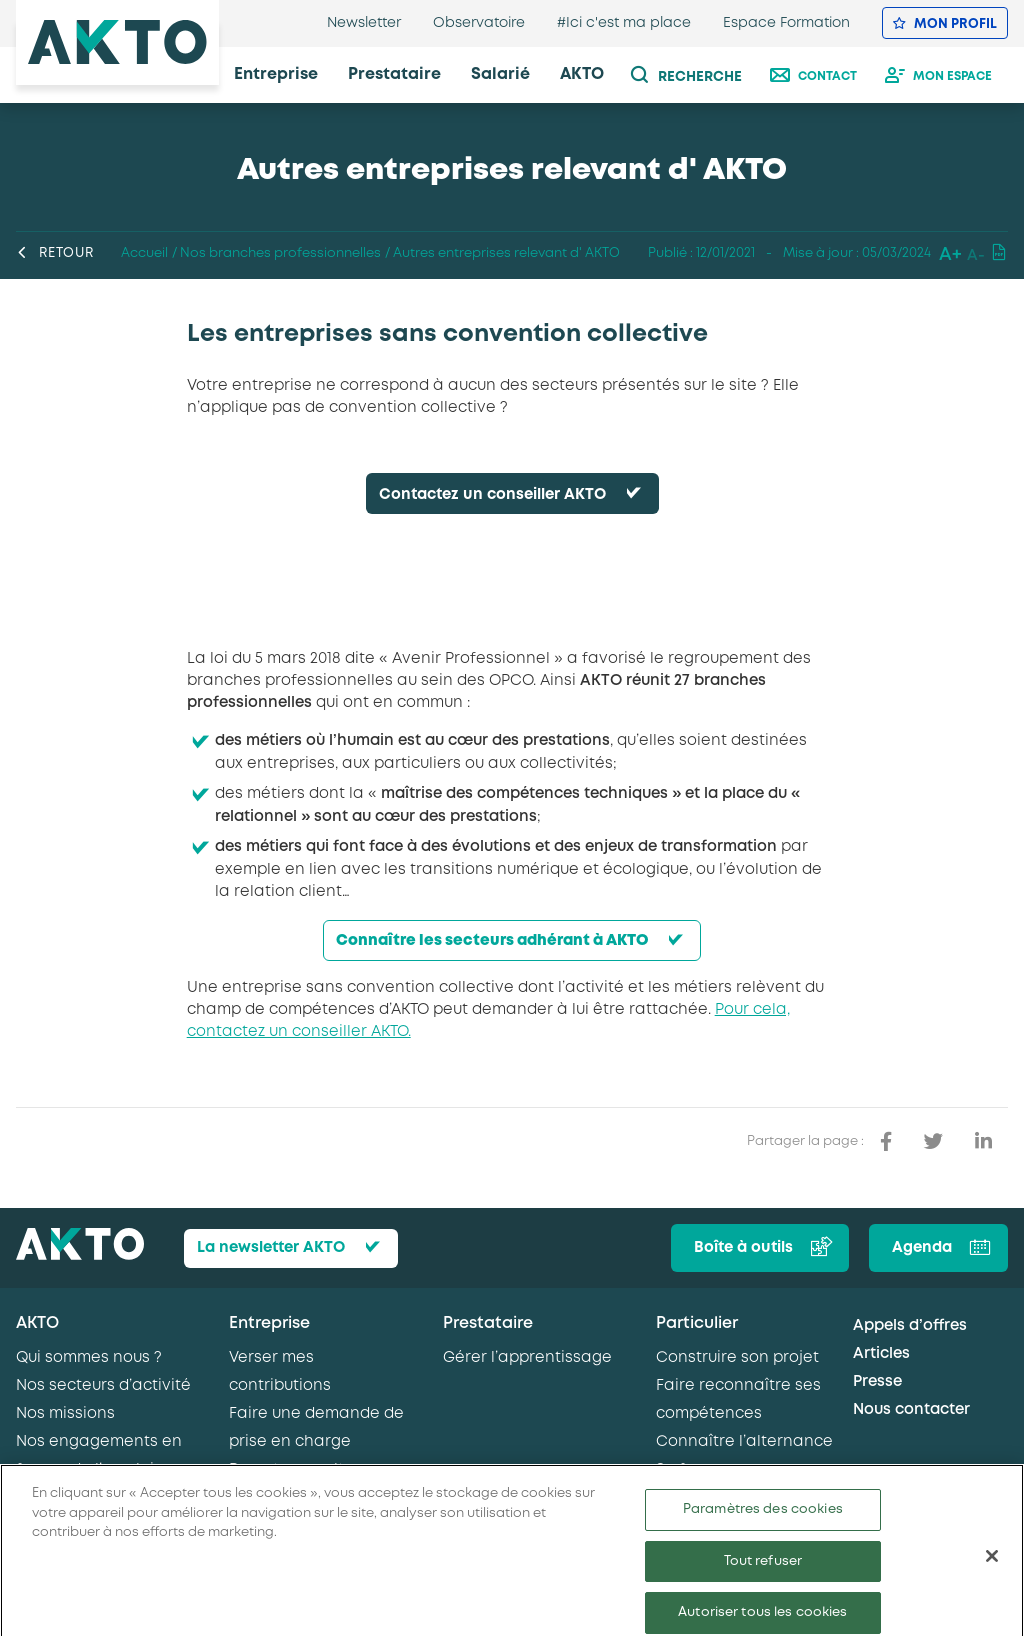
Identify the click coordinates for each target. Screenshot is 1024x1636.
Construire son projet (737, 1358)
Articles (881, 1354)
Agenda (922, 1248)
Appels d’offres (910, 1326)
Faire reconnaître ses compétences (738, 1400)
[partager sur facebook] (886, 1142)
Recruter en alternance (319, 1470)
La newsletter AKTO (271, 1248)
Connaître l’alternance (744, 1442)
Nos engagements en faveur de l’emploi (99, 1456)
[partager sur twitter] (933, 1142)
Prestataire (488, 1323)
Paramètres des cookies (763, 1526)
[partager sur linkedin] (983, 1142)
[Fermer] (992, 1573)
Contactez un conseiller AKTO (492, 495)
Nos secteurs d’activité (103, 1386)
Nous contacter (911, 1410)
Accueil (144, 253)
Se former (693, 1470)
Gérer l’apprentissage (527, 1358)
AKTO (37, 1323)
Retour (54, 253)
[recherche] (697, 75)
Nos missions (65, 1414)
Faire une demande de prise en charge (316, 1428)
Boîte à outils (743, 1248)
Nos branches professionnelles (280, 253)
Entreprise (269, 1323)
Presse (877, 1382)
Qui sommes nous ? (89, 1358)
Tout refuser (763, 1578)
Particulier (697, 1323)
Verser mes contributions (280, 1372)
